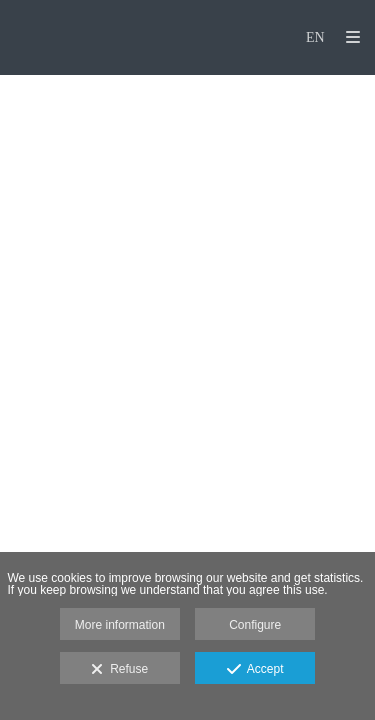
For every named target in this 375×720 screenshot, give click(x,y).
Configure (255, 625)
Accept (255, 670)
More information (120, 625)
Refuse (119, 670)
